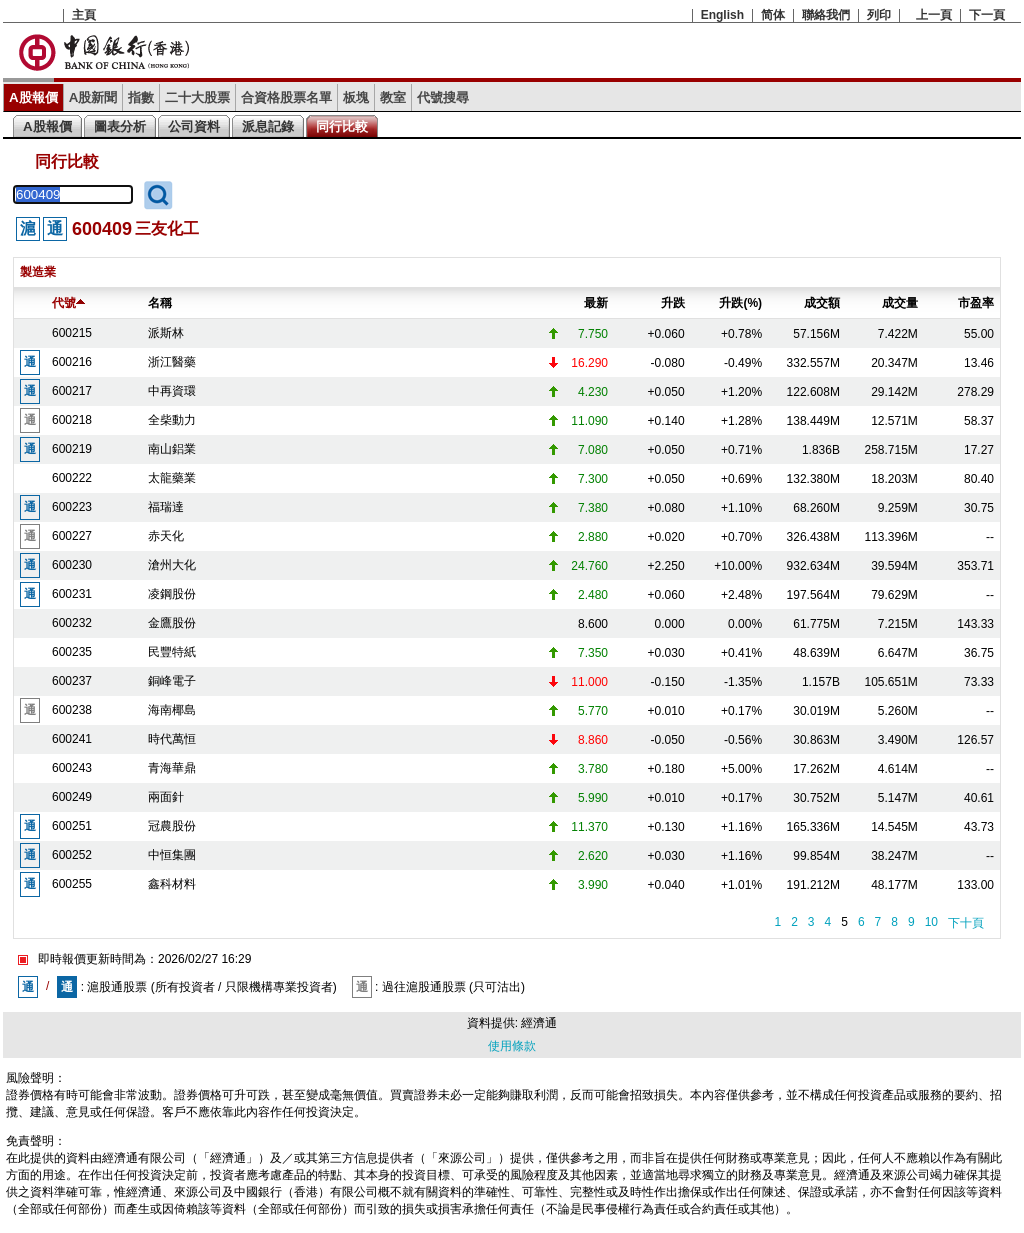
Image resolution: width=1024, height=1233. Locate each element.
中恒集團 (172, 855)
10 (931, 922)
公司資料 (194, 126)
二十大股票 (197, 97)
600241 (72, 739)
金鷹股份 (172, 623)
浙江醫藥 (172, 362)
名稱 (160, 303)
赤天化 (166, 536)
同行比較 (342, 126)
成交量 (900, 303)
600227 (72, 536)
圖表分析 (120, 126)
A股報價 (33, 97)
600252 (72, 855)
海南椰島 (172, 710)
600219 (72, 449)
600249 (72, 797)
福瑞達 (166, 507)
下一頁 (987, 15)
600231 (72, 594)
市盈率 (976, 303)
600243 (72, 768)
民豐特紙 (172, 652)
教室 (393, 97)
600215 (72, 333)
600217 (72, 391)
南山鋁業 (172, 449)
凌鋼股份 (172, 594)
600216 (72, 362)
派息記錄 (268, 126)
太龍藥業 (172, 478)
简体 (773, 15)
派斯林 (166, 333)
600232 (72, 623)
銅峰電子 (172, 681)
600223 (72, 507)
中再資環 (172, 391)
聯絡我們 (826, 15)
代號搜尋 (443, 97)
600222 (72, 478)
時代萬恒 (172, 739)
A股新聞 (93, 97)
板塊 (356, 97)
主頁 (84, 15)
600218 (72, 420)
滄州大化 (172, 565)
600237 (72, 681)
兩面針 (166, 797)
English (722, 15)
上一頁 (934, 15)
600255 (72, 884)
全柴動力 (172, 420)
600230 (72, 565)
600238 (72, 710)
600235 (72, 652)
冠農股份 (172, 826)
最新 (596, 303)
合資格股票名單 (286, 97)
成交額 (822, 303)
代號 (68, 303)
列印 (879, 15)
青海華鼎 (172, 768)
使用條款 (512, 1046)
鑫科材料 (172, 884)
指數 (141, 97)
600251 (72, 826)
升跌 (673, 303)
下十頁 (966, 923)
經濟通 (539, 1023)
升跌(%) (740, 303)
